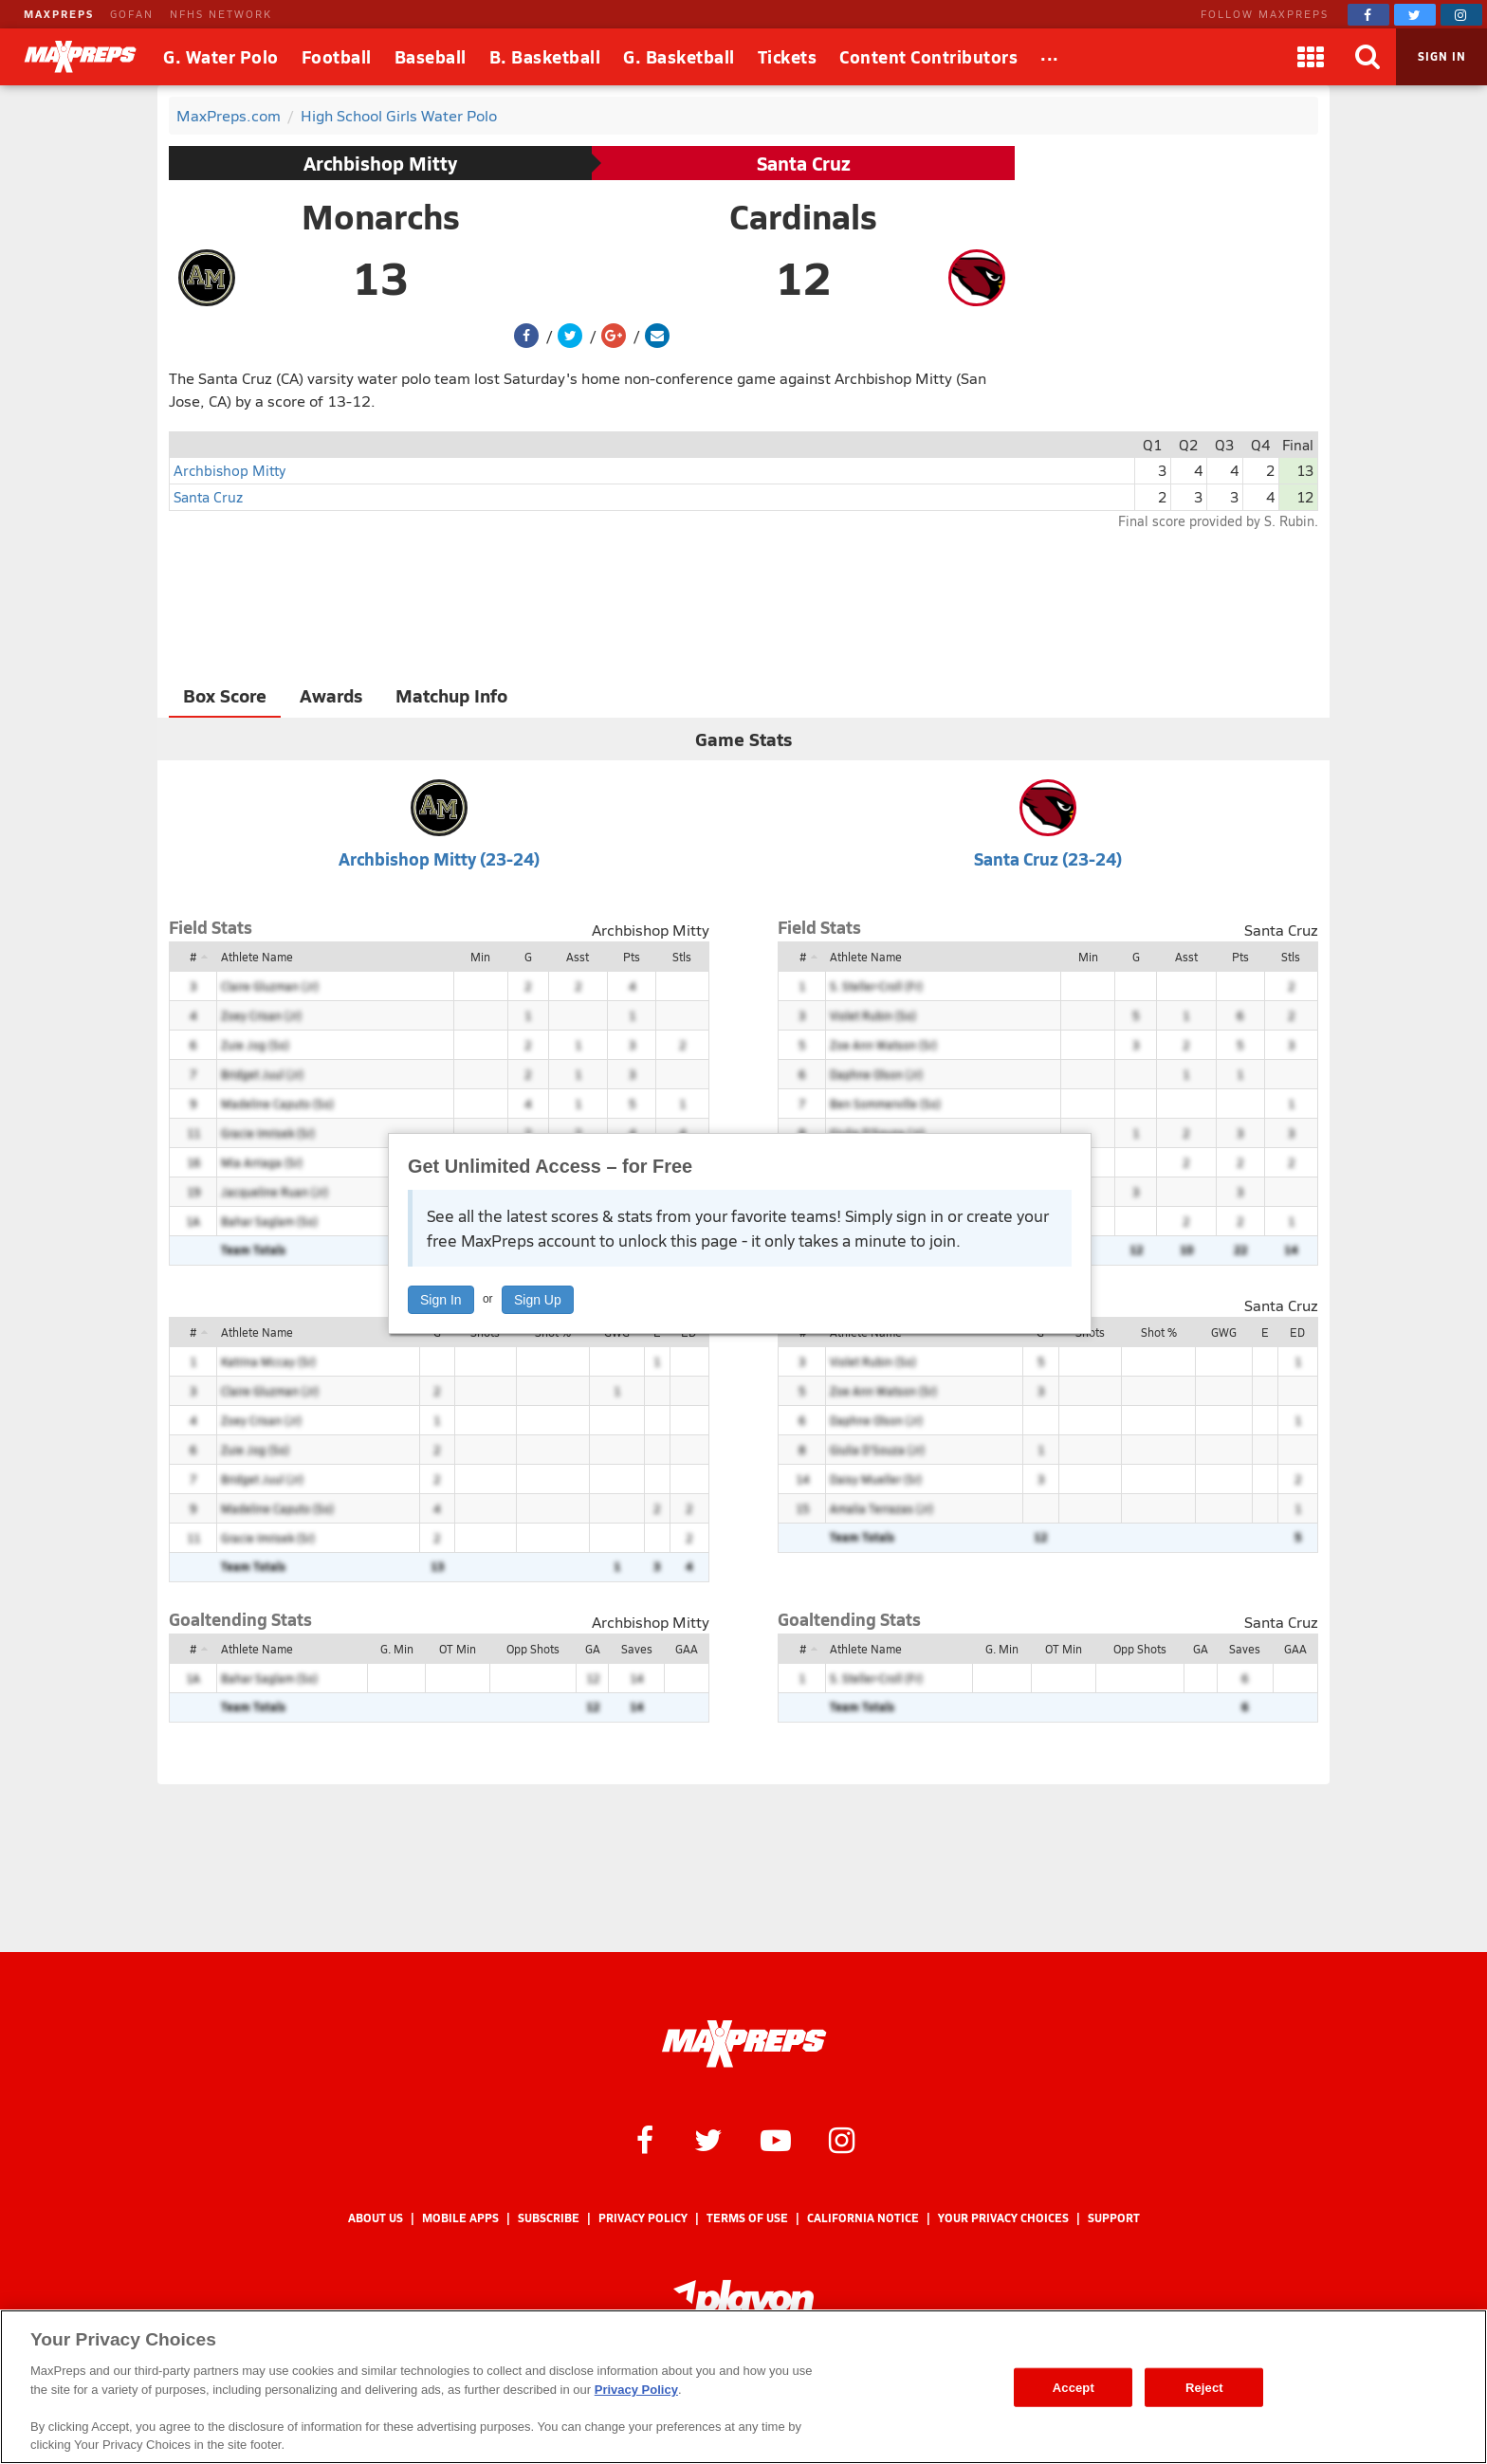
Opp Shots (533, 1648)
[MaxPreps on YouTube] (776, 2139)
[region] (743, 2386)
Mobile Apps (460, 2218)
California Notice (863, 2218)
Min (480, 956)
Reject (1204, 2387)
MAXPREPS (59, 14)
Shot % (1159, 1332)
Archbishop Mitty (380, 163)
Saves (636, 1648)
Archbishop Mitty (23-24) (439, 858)
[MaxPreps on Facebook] (1368, 15)
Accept (1073, 2387)
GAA (686, 1648)
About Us (375, 2218)
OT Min (457, 1648)
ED (1297, 1332)
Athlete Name (257, 956)
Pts (631, 956)
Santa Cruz (804, 163)
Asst (577, 956)
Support (1114, 2218)
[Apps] (1310, 56)
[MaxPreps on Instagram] (1461, 15)
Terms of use (747, 2218)
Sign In (441, 1299)
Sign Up (537, 1299)
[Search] (1367, 56)
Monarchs (381, 216)
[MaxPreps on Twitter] (1415, 15)
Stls (681, 956)
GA (592, 1648)
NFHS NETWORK (221, 14)
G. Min (396, 1648)
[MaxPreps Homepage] (744, 2044)
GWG (1224, 1332)
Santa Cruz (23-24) (1048, 858)
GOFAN (132, 14)
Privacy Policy (643, 2218)
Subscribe (548, 2218)
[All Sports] (1050, 56)
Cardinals (803, 216)
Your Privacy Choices (1003, 2218)
